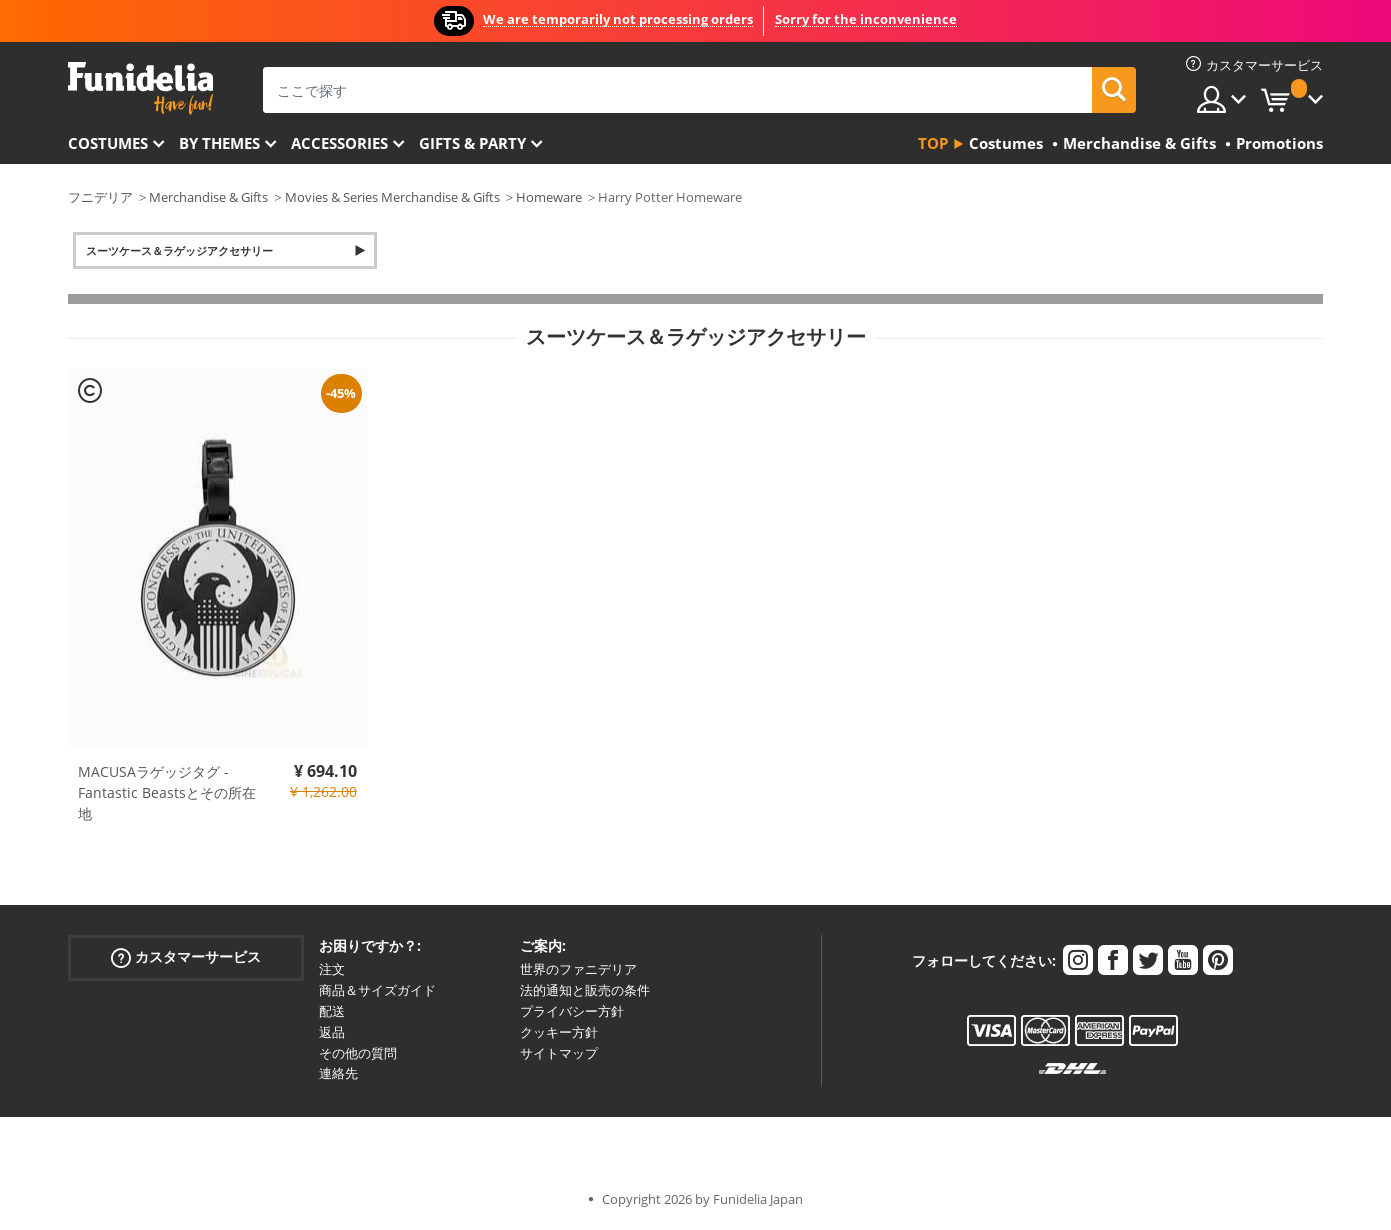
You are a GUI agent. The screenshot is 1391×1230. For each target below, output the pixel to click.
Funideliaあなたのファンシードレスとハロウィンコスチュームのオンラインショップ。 (140, 88)
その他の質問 (358, 1053)
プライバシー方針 (572, 1011)
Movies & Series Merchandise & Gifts (392, 197)
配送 (332, 1011)
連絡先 (338, 1073)
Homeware (549, 197)
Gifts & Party (472, 143)
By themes (219, 143)
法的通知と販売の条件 (585, 990)
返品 (332, 1032)
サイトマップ (559, 1053)
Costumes (108, 143)
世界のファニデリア (578, 969)
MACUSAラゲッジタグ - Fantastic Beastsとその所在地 (167, 792)
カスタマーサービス (186, 957)
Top (933, 143)
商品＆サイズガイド (377, 990)
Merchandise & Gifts (208, 197)
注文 (332, 969)
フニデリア (100, 197)
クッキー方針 (559, 1032)
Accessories (339, 143)
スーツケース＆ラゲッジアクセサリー (179, 250)
